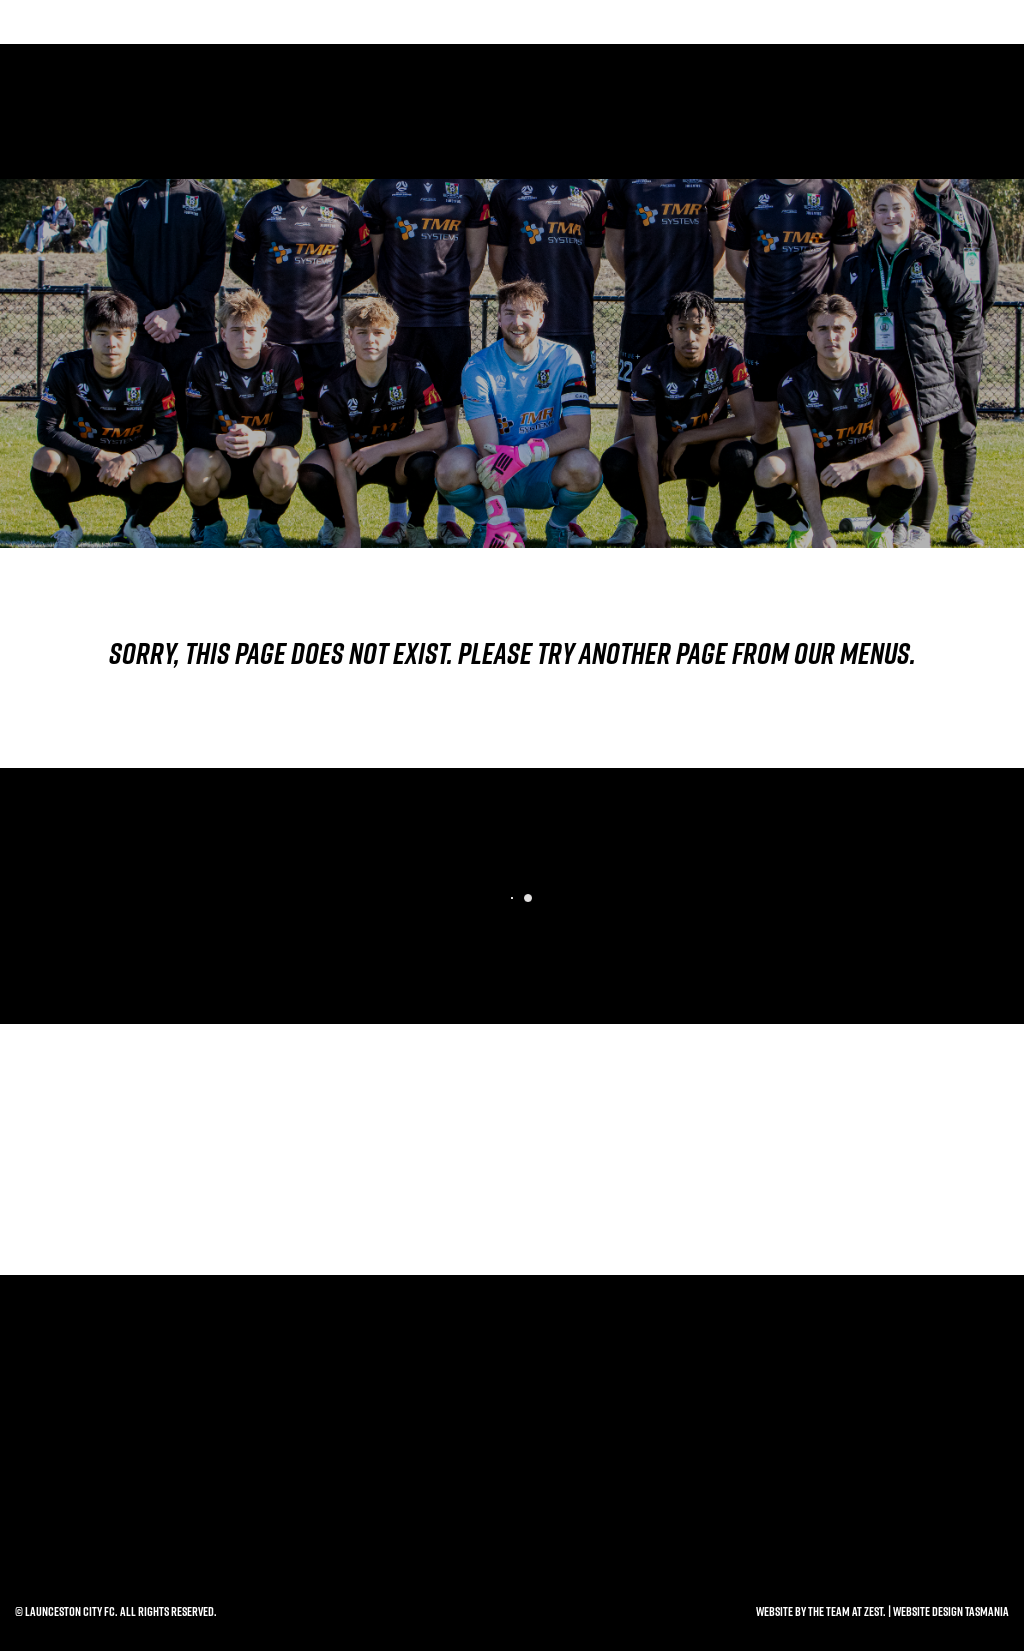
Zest (873, 1611)
